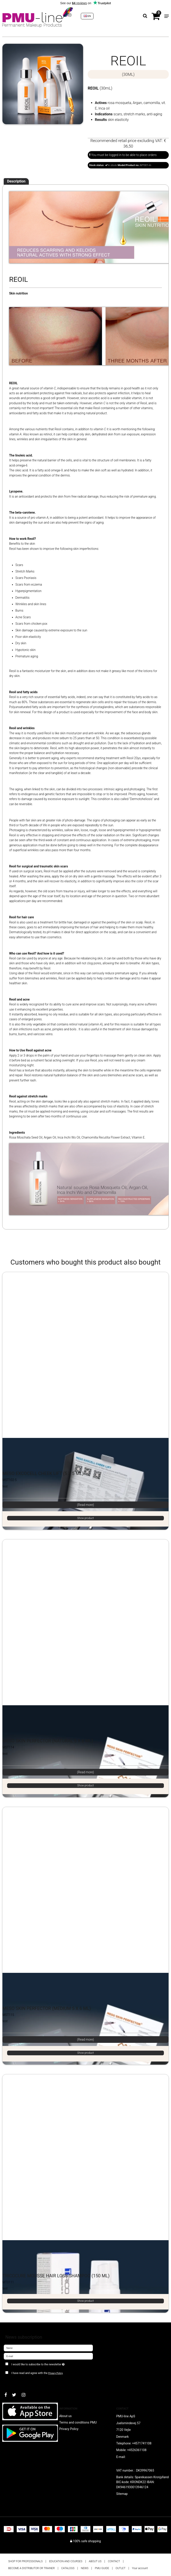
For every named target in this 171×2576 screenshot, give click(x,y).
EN (87, 16)
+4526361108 (137, 2450)
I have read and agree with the (37, 2373)
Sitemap (122, 2494)
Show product (85, 1518)
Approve (14, 2382)
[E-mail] (48, 2356)
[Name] (48, 2347)
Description (16, 181)
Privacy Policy (55, 2373)
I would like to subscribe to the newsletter (48, 2363)
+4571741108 (141, 2443)
